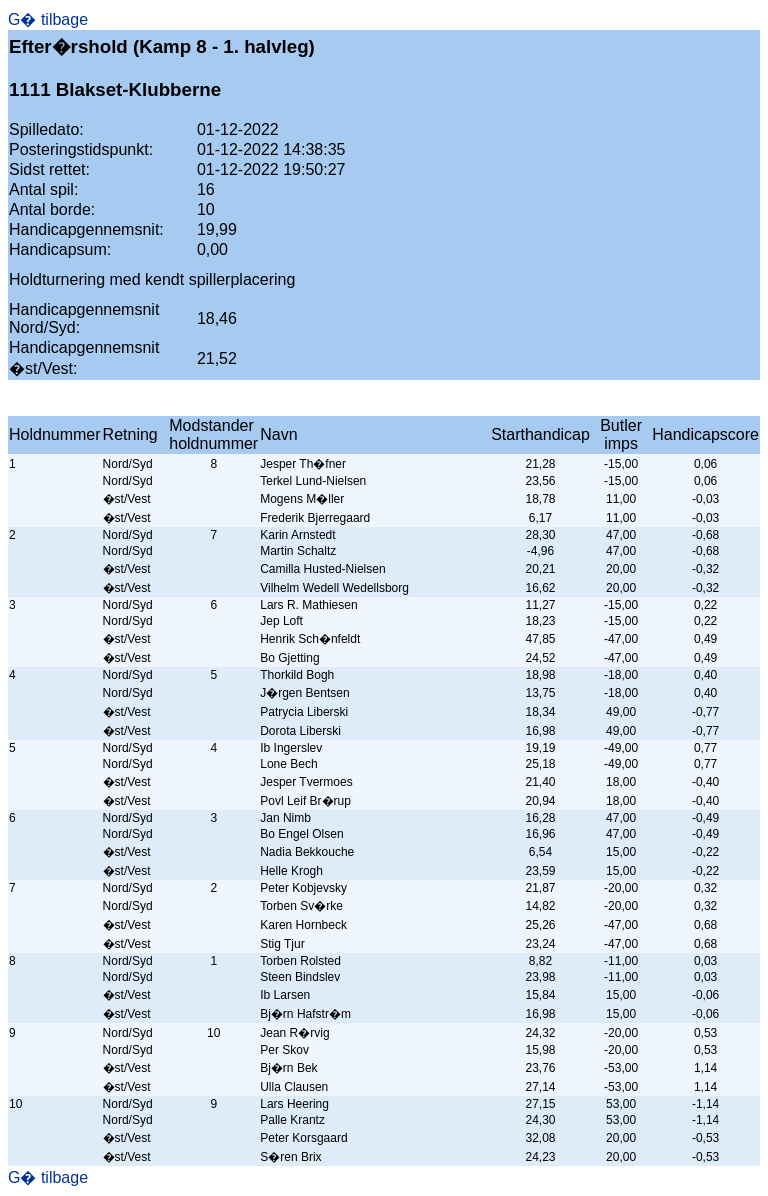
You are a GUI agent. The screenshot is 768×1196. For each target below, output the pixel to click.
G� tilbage (48, 19)
